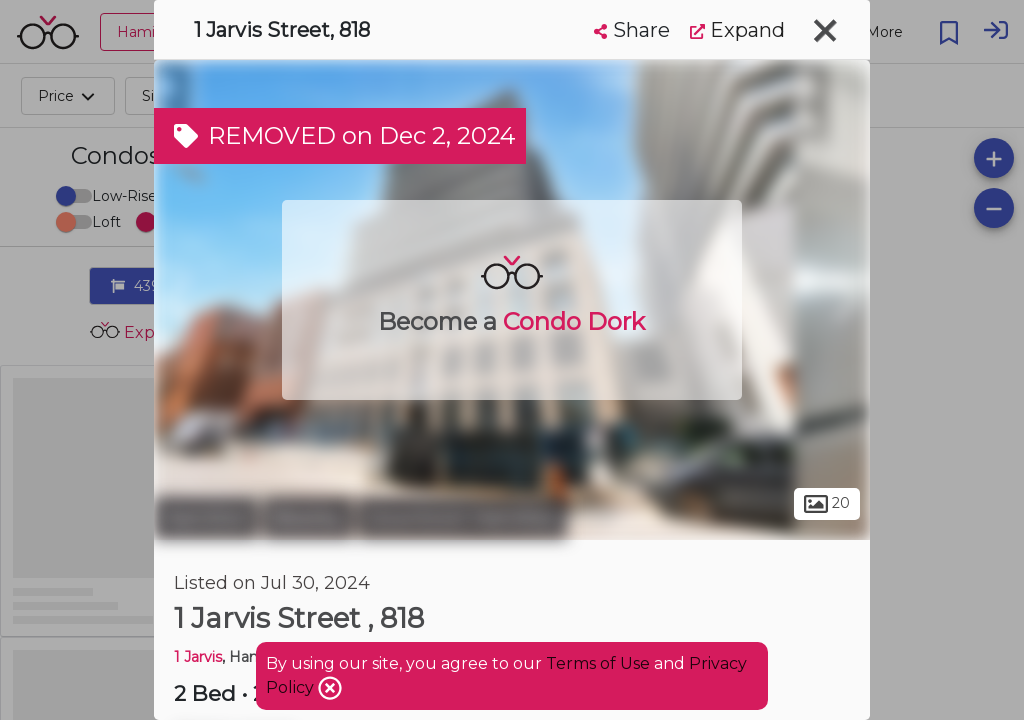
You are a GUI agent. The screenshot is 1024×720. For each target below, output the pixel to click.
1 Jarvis (198, 657)
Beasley (308, 518)
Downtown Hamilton (462, 518)
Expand (737, 30)
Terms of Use (598, 663)
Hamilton (206, 518)
